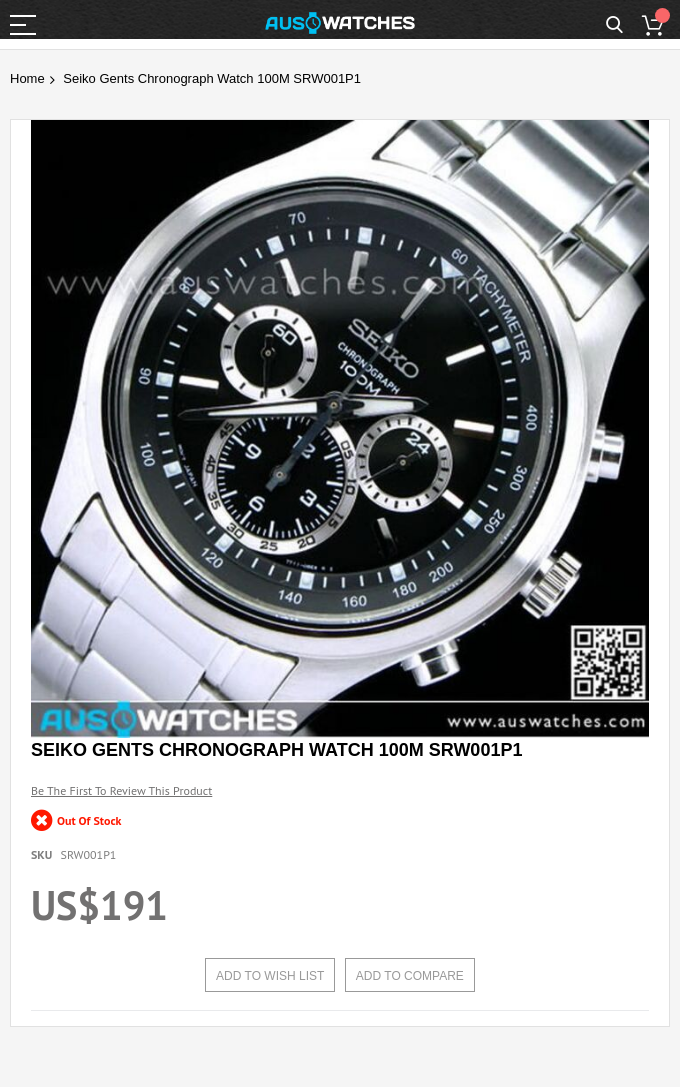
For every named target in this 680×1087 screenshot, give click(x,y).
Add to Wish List (270, 976)
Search (614, 25)
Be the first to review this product (121, 790)
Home (27, 78)
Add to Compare (410, 976)
